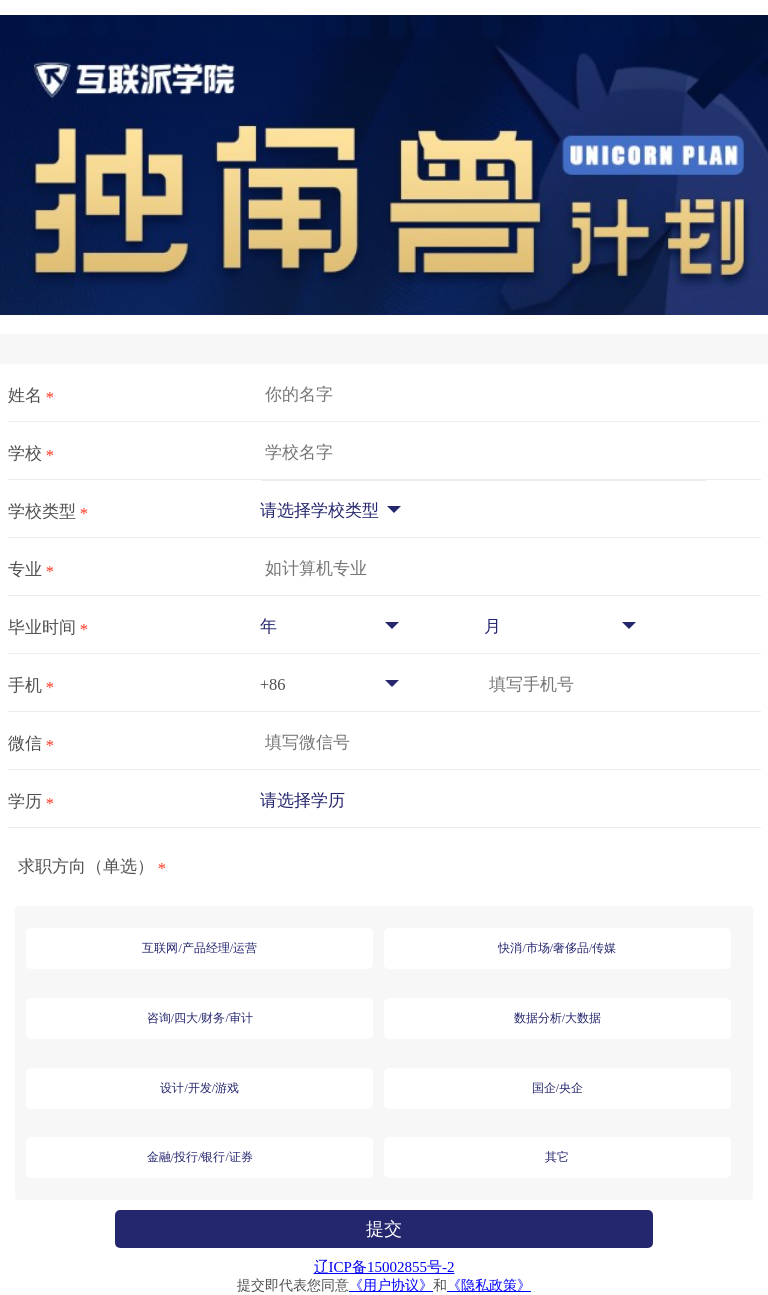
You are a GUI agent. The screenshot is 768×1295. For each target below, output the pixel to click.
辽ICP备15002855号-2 (384, 1267)
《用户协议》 (391, 1285)
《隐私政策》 (489, 1285)
